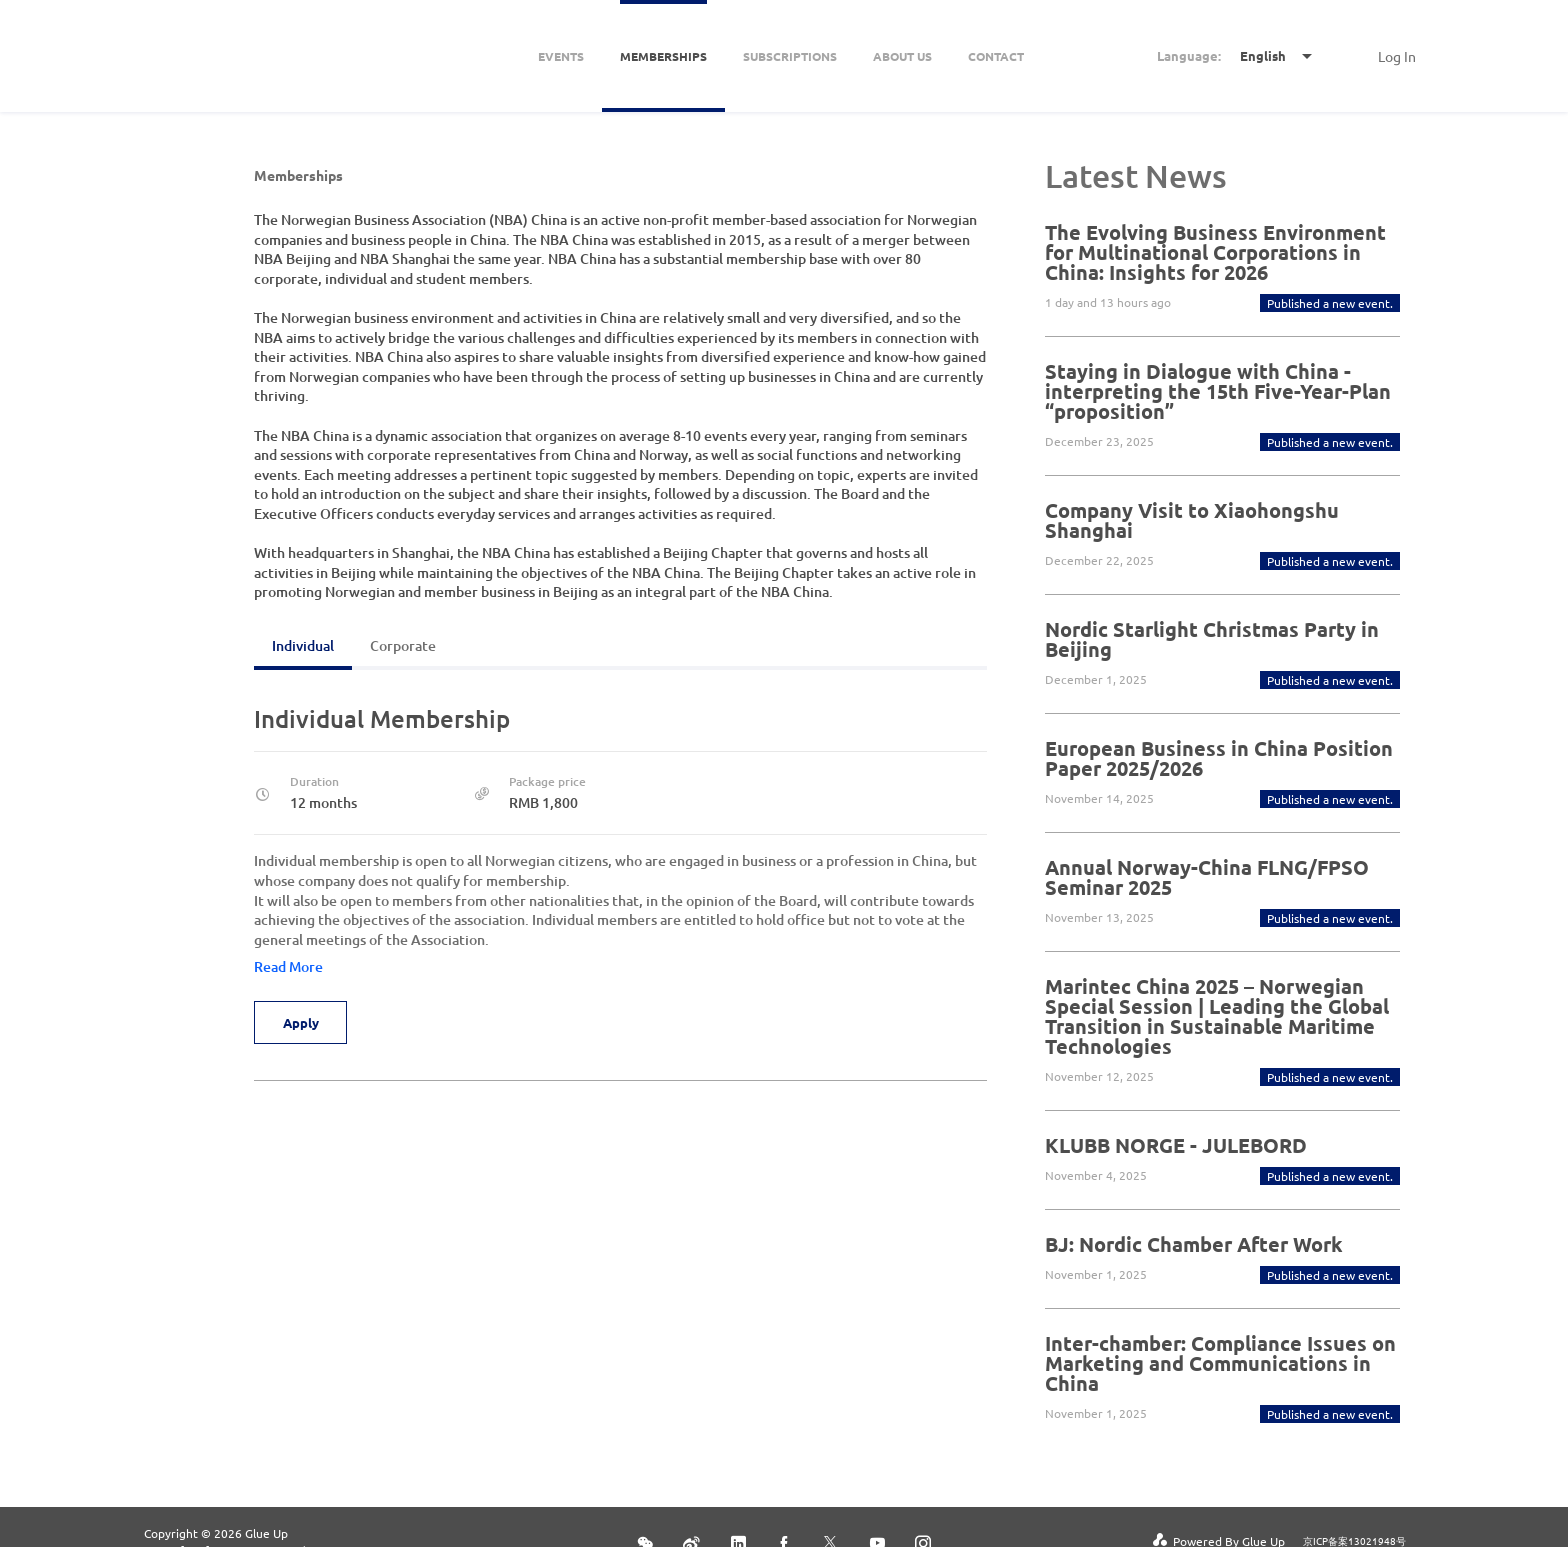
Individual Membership (382, 718)
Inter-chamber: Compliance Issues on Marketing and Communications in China (1220, 1363)
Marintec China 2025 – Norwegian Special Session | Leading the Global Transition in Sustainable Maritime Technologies (1217, 1016)
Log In (1397, 56)
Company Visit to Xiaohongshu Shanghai (1192, 520)
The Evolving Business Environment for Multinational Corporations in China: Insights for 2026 (1215, 252)
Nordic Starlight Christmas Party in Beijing (1212, 639)
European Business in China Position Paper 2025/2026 (1219, 758)
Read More (288, 966)
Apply (302, 1023)
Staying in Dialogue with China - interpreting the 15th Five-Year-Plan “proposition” (1218, 391)
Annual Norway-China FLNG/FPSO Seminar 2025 (1207, 877)
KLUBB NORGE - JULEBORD (1176, 1145)
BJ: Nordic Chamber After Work (1194, 1244)
